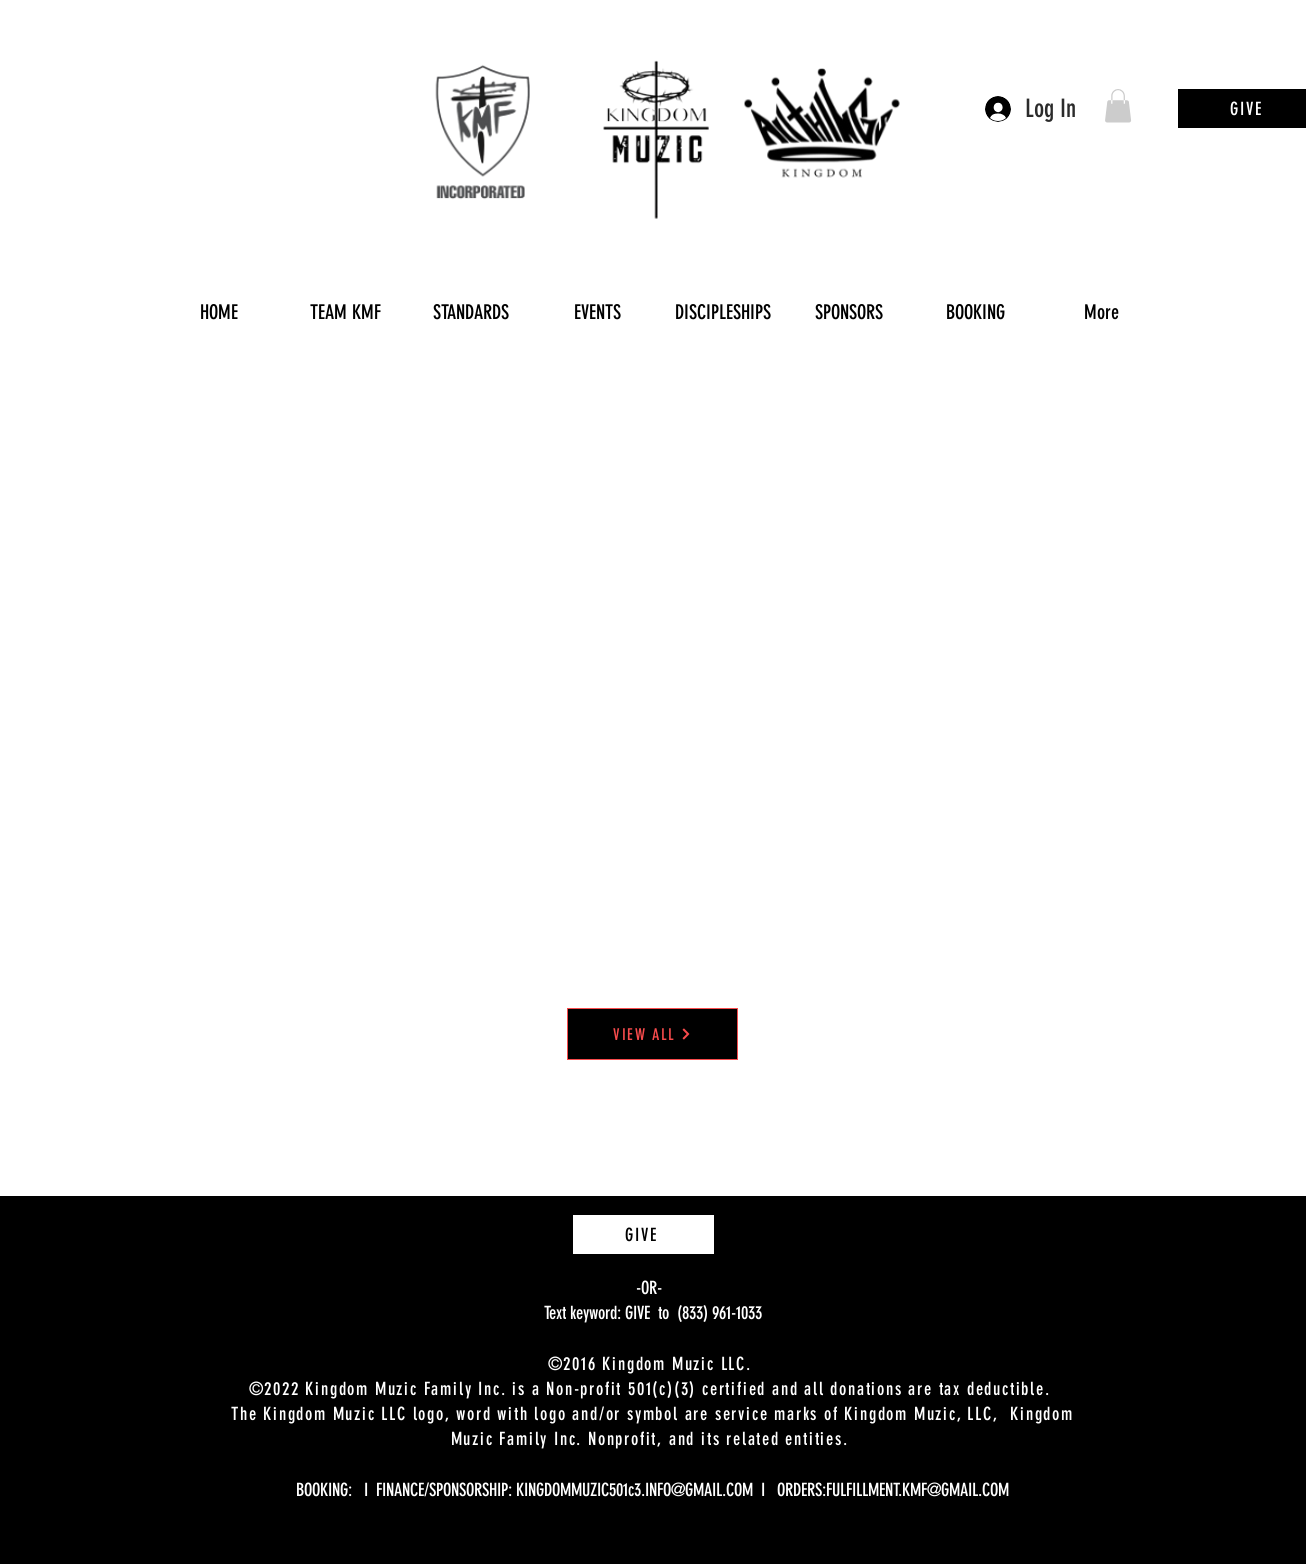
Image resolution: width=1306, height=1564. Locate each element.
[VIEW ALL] (652, 1034)
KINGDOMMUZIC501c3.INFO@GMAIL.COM (634, 1490)
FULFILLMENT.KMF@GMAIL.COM (917, 1490)
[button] (1118, 105)
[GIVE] (643, 1234)
